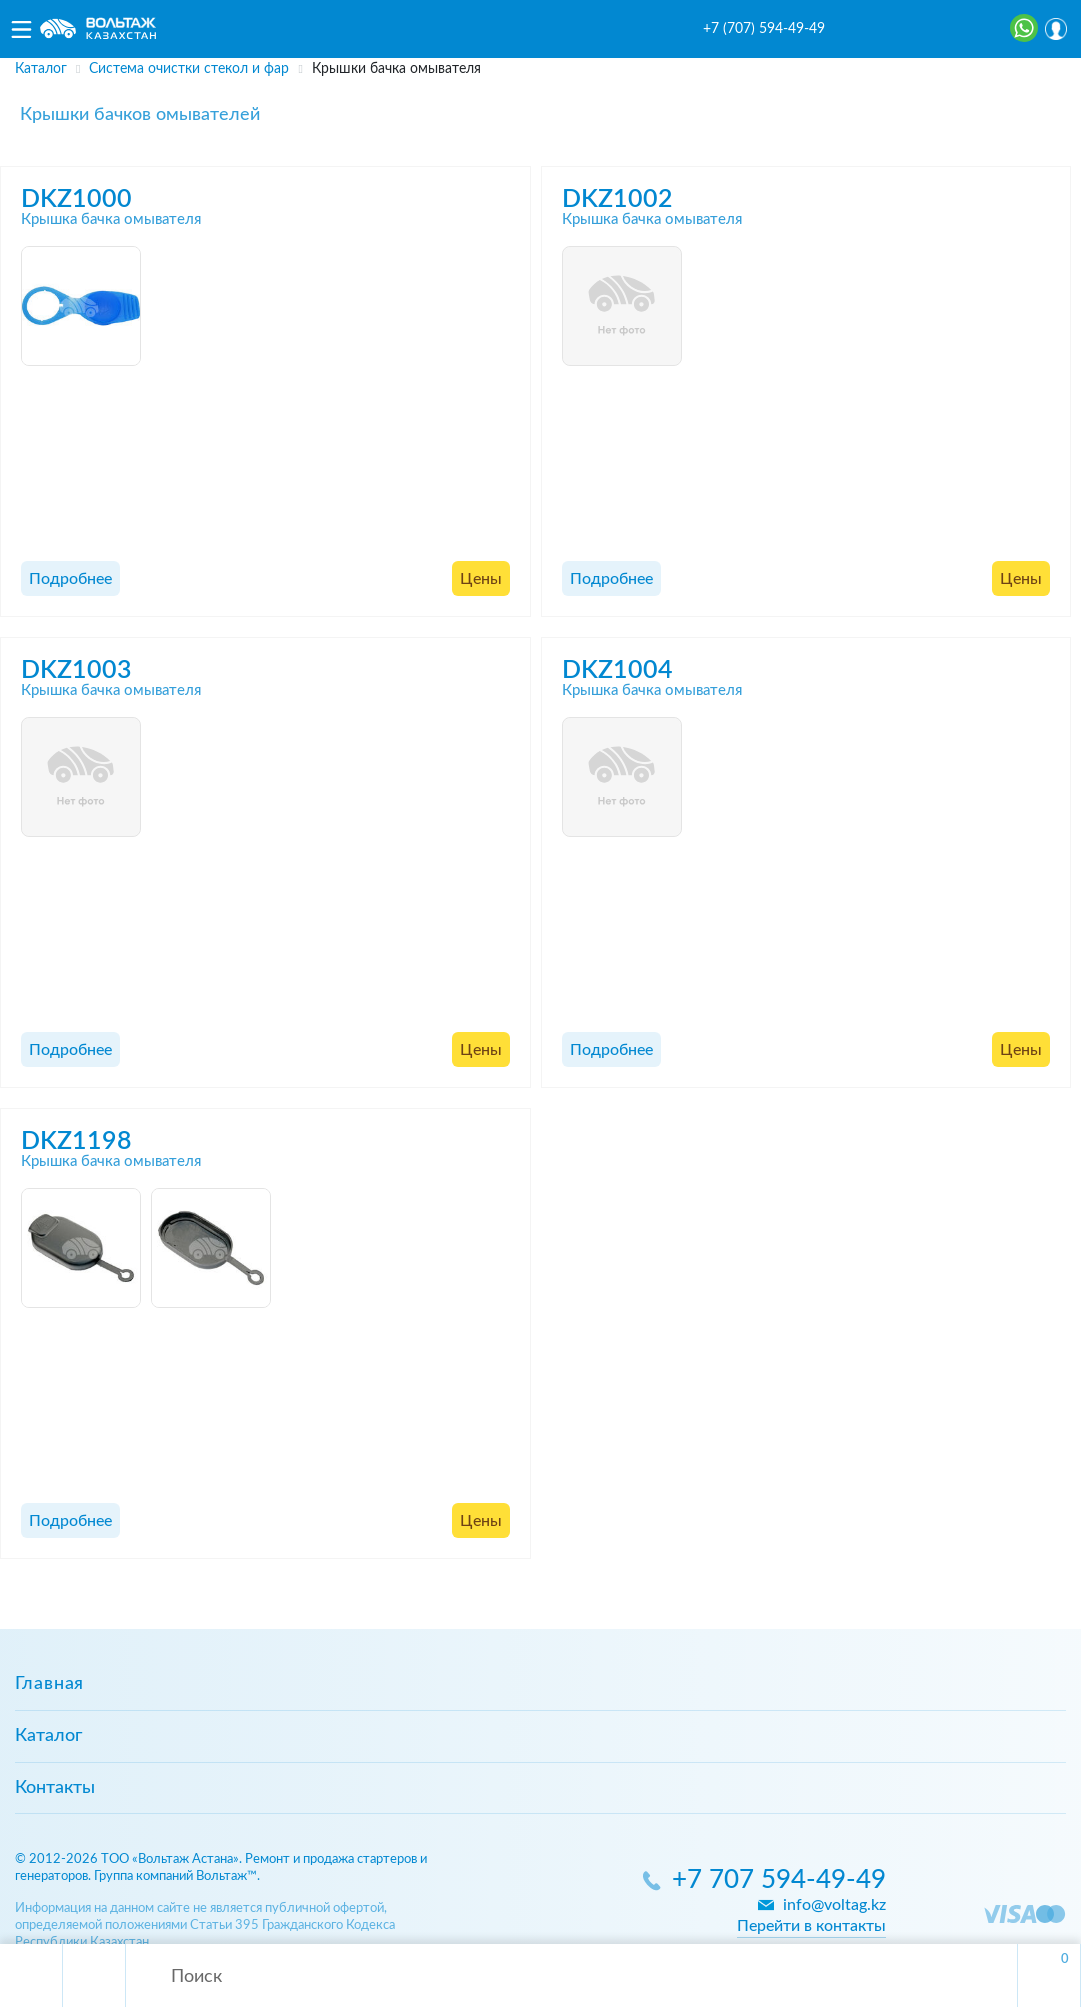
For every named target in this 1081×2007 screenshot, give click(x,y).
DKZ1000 (76, 199)
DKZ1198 (76, 1141)
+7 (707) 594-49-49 (764, 29)
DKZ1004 (617, 670)
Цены (481, 579)
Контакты (55, 1788)
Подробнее (70, 579)
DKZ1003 (76, 670)
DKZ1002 (617, 199)
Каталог (48, 1736)
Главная (49, 1684)
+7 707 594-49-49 (779, 1880)
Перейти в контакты (811, 1926)
